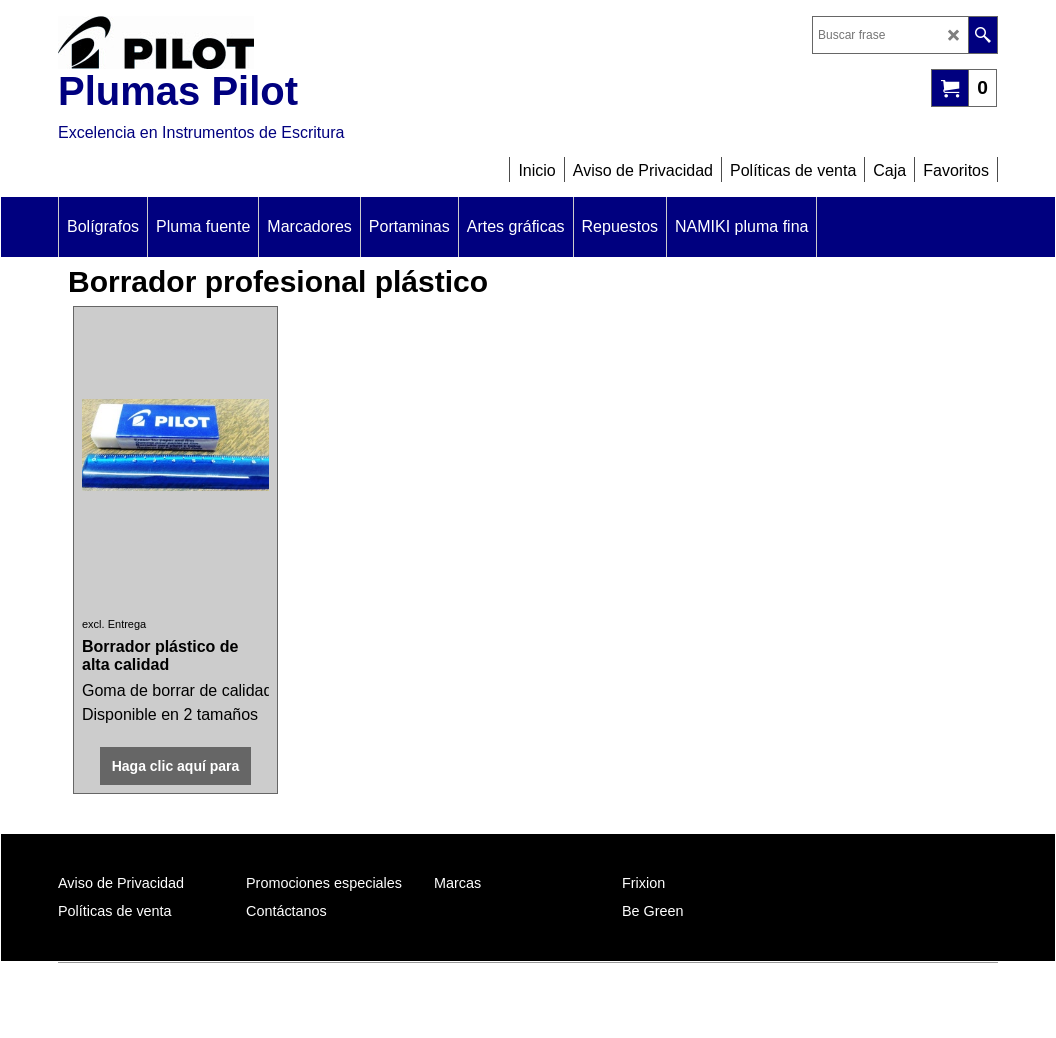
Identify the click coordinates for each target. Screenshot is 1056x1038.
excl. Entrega (114, 624)
